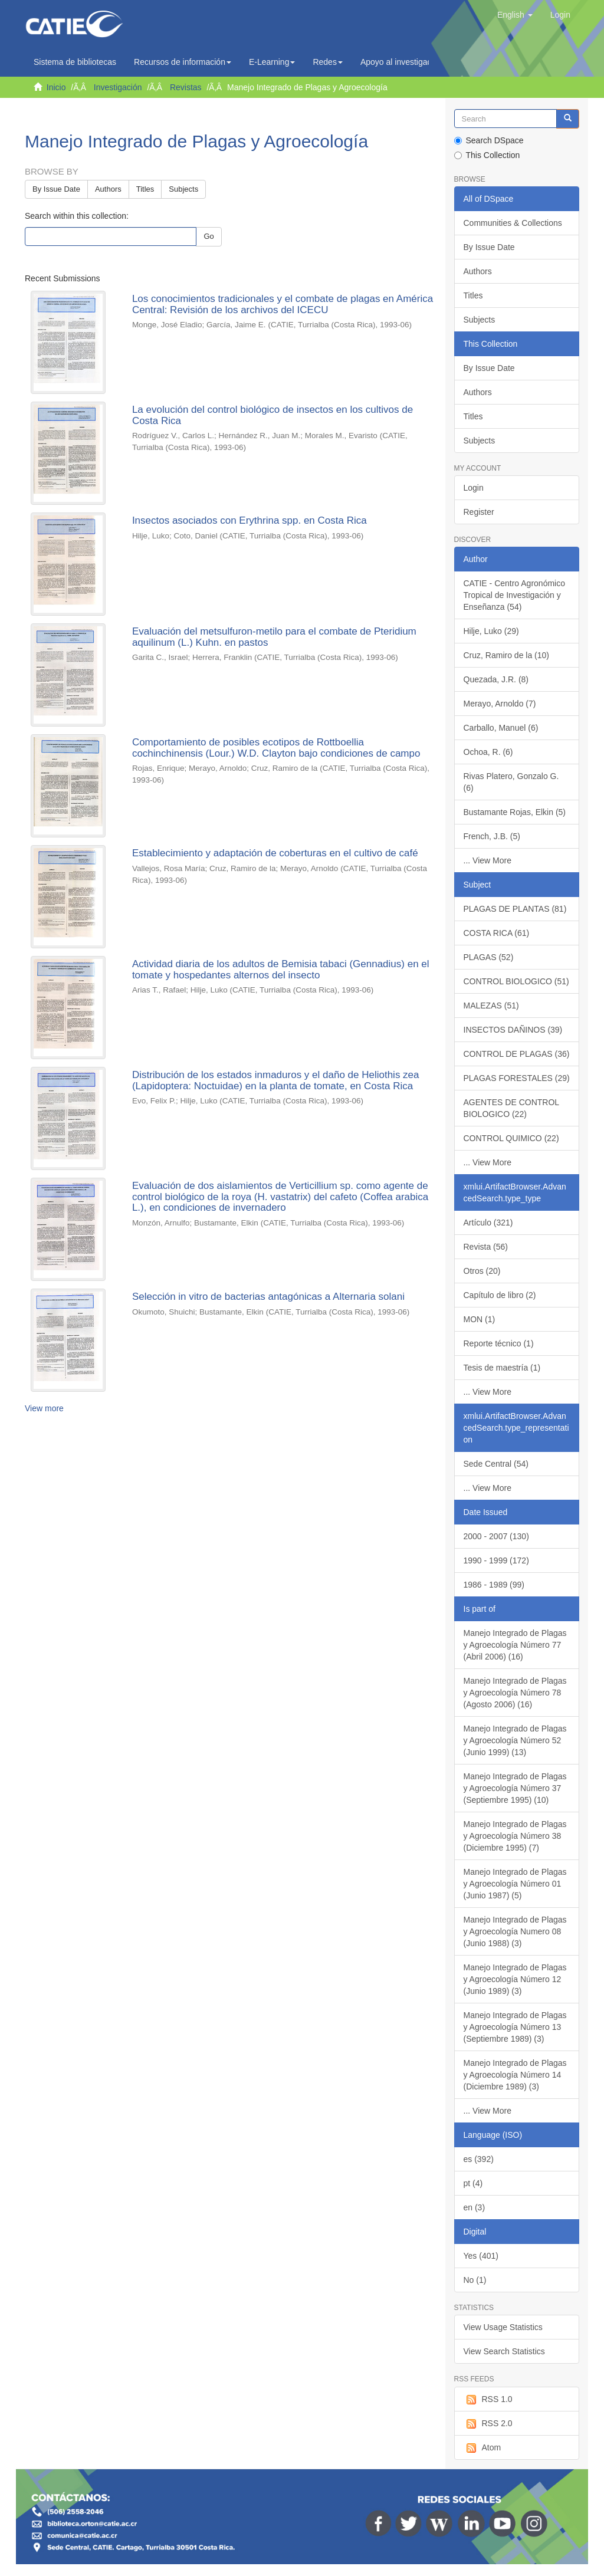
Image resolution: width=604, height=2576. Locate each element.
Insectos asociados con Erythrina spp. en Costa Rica (249, 520)
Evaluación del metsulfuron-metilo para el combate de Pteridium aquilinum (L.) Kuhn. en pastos (274, 637)
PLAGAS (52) (489, 957)
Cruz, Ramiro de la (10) (507, 655)
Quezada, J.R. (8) (496, 679)
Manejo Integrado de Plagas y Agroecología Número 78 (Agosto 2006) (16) (515, 1692)
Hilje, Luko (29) (491, 631)
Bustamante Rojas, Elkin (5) (515, 812)
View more (44, 1408)
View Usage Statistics (503, 2327)
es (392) (479, 2159)
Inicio (56, 87)
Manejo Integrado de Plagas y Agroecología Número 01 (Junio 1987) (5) (515, 1883)
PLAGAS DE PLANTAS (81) (515, 909)
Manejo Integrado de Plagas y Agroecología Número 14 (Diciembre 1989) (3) (515, 2074)
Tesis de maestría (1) (502, 1367)
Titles (145, 189)
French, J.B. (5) (492, 836)
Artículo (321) (488, 1222)
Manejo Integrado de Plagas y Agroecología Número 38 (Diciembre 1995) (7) (515, 1835)
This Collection (487, 155)
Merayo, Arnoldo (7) (500, 703)
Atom (482, 2448)
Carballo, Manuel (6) (501, 727)
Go (208, 236)
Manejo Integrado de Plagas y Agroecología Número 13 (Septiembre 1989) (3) (515, 2026)
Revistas (186, 87)
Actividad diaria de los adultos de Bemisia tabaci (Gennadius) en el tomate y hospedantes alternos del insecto (280, 969)
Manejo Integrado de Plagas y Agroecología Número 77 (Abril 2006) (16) (515, 1644)
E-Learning (272, 62)
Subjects (183, 189)
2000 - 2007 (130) (496, 1536)
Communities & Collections (513, 223)
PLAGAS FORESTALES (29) (517, 1078)
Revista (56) (486, 1246)
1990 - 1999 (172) (496, 1560)
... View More (487, 860)
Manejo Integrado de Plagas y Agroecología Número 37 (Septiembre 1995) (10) (515, 1788)
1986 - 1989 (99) (494, 1584)
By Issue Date (56, 189)
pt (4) (473, 2183)
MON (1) (479, 1319)
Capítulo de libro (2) (500, 1295)
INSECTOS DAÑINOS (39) (513, 1029)
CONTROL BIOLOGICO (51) (516, 981)
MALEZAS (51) (491, 1005)
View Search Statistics (504, 2351)
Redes (327, 62)
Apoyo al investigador (402, 62)
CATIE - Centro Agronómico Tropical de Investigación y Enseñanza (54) (514, 595)
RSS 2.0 (488, 2424)
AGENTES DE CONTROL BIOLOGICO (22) (512, 1108)
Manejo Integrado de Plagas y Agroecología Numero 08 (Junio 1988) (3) (515, 1931)
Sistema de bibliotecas (75, 62)
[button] (514, 14)
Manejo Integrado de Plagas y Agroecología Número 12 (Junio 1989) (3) (515, 1979)
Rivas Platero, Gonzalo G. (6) (511, 782)
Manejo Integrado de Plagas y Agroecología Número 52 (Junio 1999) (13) (515, 1740)
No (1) (475, 2280)
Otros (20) (482, 1271)
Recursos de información (182, 62)
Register (479, 512)
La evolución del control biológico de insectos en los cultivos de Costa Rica (272, 415)
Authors (108, 189)
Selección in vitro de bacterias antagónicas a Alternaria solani (268, 1296)
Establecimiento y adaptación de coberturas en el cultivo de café (275, 853)
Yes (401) (481, 2255)
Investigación (118, 87)
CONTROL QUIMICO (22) (511, 1138)
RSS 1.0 (488, 2399)
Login (474, 487)
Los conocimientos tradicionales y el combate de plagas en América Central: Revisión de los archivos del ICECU (282, 304)
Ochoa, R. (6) (488, 752)
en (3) (474, 2207)
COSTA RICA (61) (497, 933)
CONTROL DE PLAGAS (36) (517, 1054)
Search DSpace (489, 140)
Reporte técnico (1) (499, 1343)
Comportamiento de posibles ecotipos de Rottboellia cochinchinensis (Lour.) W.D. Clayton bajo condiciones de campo (276, 748)
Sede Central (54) (496, 1463)
